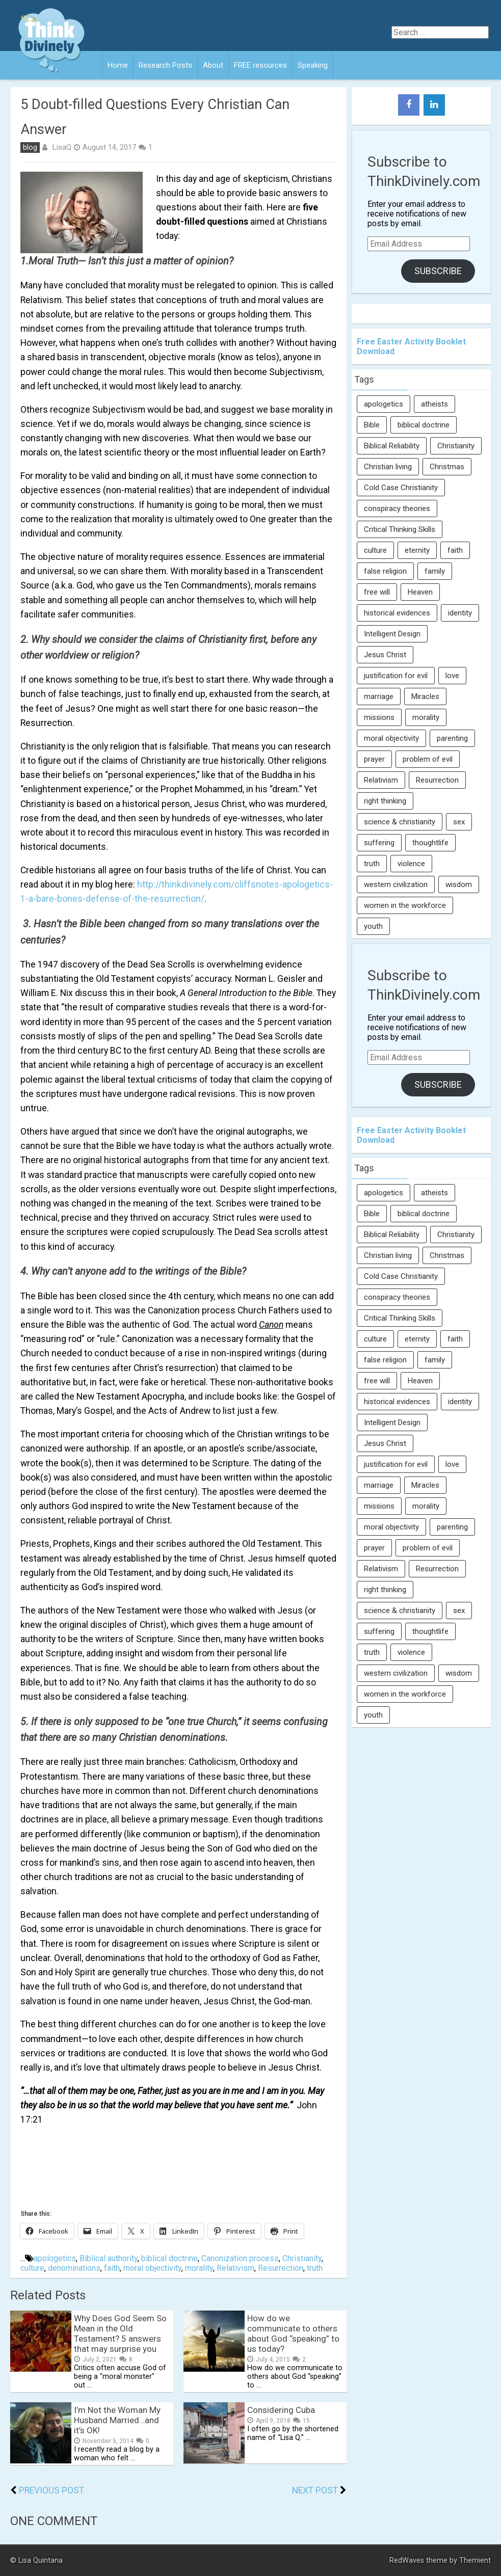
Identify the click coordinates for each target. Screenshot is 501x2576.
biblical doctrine (169, 2258)
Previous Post (51, 2490)
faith (112, 2268)
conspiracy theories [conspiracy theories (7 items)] (397, 508)
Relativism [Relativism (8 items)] (381, 780)
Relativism (235, 2268)
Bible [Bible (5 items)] (372, 425)
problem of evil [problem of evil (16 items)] (428, 759)
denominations (74, 2268)
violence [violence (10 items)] (411, 863)
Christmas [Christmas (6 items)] (447, 466)
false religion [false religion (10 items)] (385, 571)
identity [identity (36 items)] (460, 613)
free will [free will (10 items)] (377, 592)
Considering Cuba (281, 2410)
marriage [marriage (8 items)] (378, 696)
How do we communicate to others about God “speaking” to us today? (293, 2333)
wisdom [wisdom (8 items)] (458, 884)
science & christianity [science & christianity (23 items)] (399, 821)
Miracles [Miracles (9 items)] (425, 696)
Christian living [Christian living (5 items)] (388, 466)
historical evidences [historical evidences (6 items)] (397, 613)
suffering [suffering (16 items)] (379, 842)
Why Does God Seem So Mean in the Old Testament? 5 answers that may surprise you (120, 2333)
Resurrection (280, 2268)
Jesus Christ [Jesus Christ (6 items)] (385, 654)
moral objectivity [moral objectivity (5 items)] (391, 738)
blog (30, 147)
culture (32, 2268)
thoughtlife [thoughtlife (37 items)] (430, 842)
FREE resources (260, 65)
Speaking (313, 65)
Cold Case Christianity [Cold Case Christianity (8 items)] (401, 487)
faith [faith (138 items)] (455, 550)
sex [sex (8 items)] (459, 821)
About (213, 65)
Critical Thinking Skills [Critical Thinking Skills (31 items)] (399, 529)
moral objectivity (152, 2268)
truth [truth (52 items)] (372, 863)
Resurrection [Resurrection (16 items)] (437, 780)
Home (118, 65)
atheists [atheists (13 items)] (434, 404)
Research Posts (165, 65)
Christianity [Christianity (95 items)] (455, 445)
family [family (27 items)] (435, 571)
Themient (475, 2560)
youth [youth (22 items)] (373, 926)
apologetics (55, 2258)
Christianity (302, 2258)
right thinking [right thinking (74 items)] (385, 801)
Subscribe (438, 270)
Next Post (315, 2490)
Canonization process (240, 2258)
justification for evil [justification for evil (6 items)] (396, 675)
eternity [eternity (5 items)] (417, 550)
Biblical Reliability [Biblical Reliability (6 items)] (391, 445)
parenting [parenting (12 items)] (452, 738)
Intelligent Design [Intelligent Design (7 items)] (392, 633)
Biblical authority (109, 2258)
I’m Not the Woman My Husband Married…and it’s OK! (117, 2420)
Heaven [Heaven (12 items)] (420, 592)
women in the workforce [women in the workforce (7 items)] (405, 905)
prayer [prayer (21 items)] (374, 759)
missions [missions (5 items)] (379, 717)
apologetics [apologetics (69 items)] (383, 404)
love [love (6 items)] (452, 675)
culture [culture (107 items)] (375, 550)
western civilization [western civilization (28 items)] (396, 884)
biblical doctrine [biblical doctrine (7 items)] (424, 425)
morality (199, 2268)
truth (315, 2268)
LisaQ (61, 147)
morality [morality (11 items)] (425, 717)
